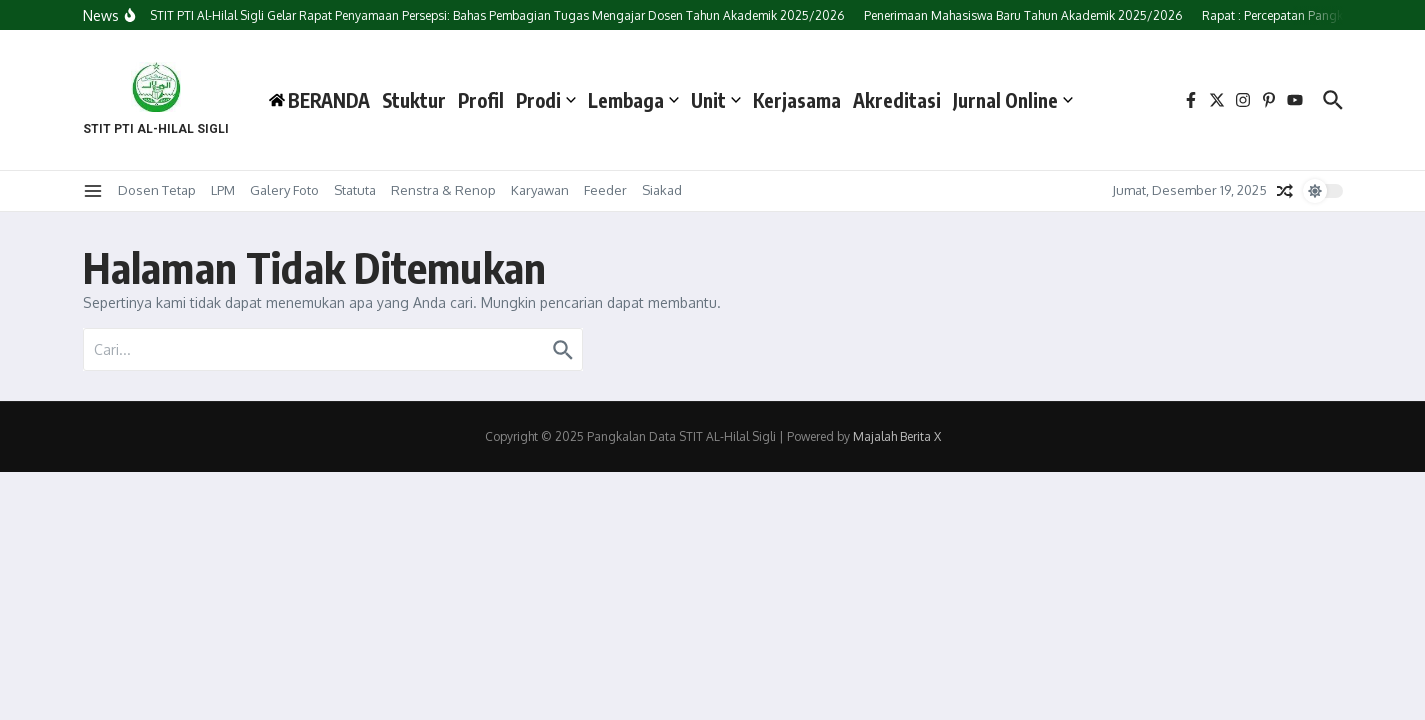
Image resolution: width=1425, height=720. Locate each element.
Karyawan (540, 190)
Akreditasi (897, 100)
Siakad (662, 190)
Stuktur (414, 100)
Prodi (546, 100)
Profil (481, 100)
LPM (223, 190)
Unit (716, 100)
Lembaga (633, 100)
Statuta (355, 190)
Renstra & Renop (443, 190)
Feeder (605, 190)
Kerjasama (797, 100)
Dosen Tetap (157, 190)
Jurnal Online (1013, 100)
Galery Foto (284, 190)
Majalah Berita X (897, 436)
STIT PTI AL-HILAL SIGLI (156, 129)
